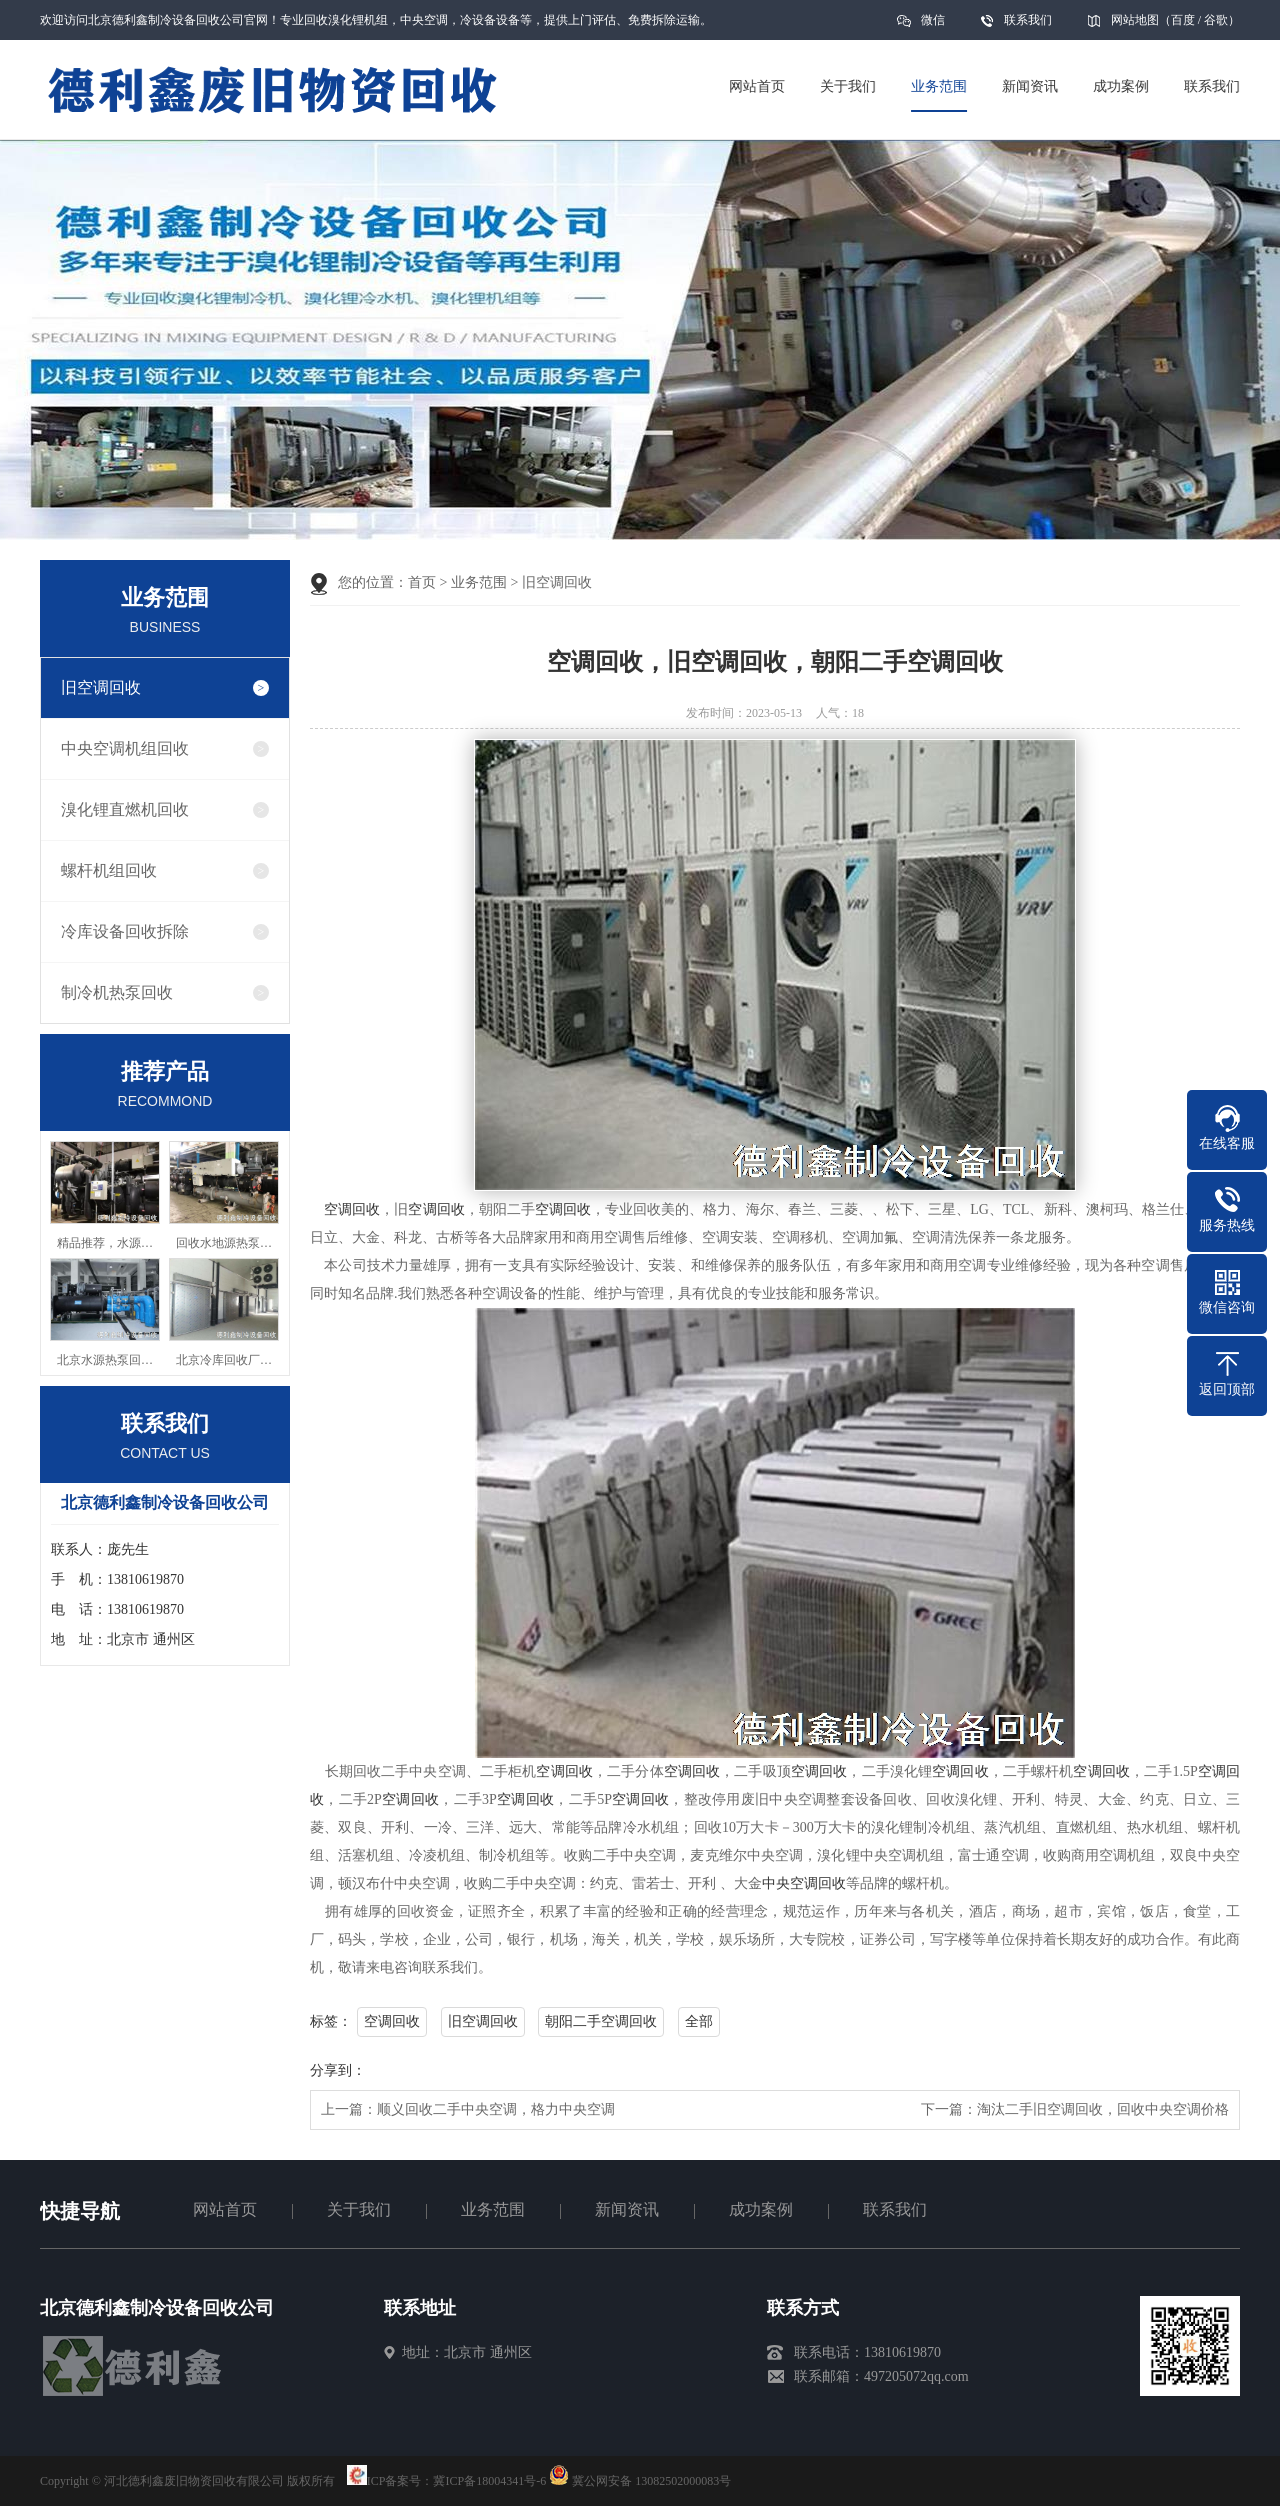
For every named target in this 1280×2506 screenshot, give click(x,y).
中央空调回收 (804, 1883)
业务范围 (479, 582)
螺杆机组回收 (109, 870)
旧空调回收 (101, 687)
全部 (699, 2021)
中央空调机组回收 (125, 748)
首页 (422, 582)
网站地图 (1135, 20)
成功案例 (761, 2209)
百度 (1183, 20)
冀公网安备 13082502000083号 (651, 2481)
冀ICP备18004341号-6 (489, 2481)
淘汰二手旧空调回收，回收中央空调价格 (1103, 2109)
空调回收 (352, 1209)
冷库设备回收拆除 (125, 931)
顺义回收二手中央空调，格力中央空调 (496, 2109)
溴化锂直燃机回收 (125, 809)
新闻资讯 (627, 2209)
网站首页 (225, 2209)
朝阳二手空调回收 (601, 2021)
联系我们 (1028, 20)
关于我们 (359, 2209)
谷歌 (1216, 20)
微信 (933, 26)
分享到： (338, 2070)
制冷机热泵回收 (117, 992)
